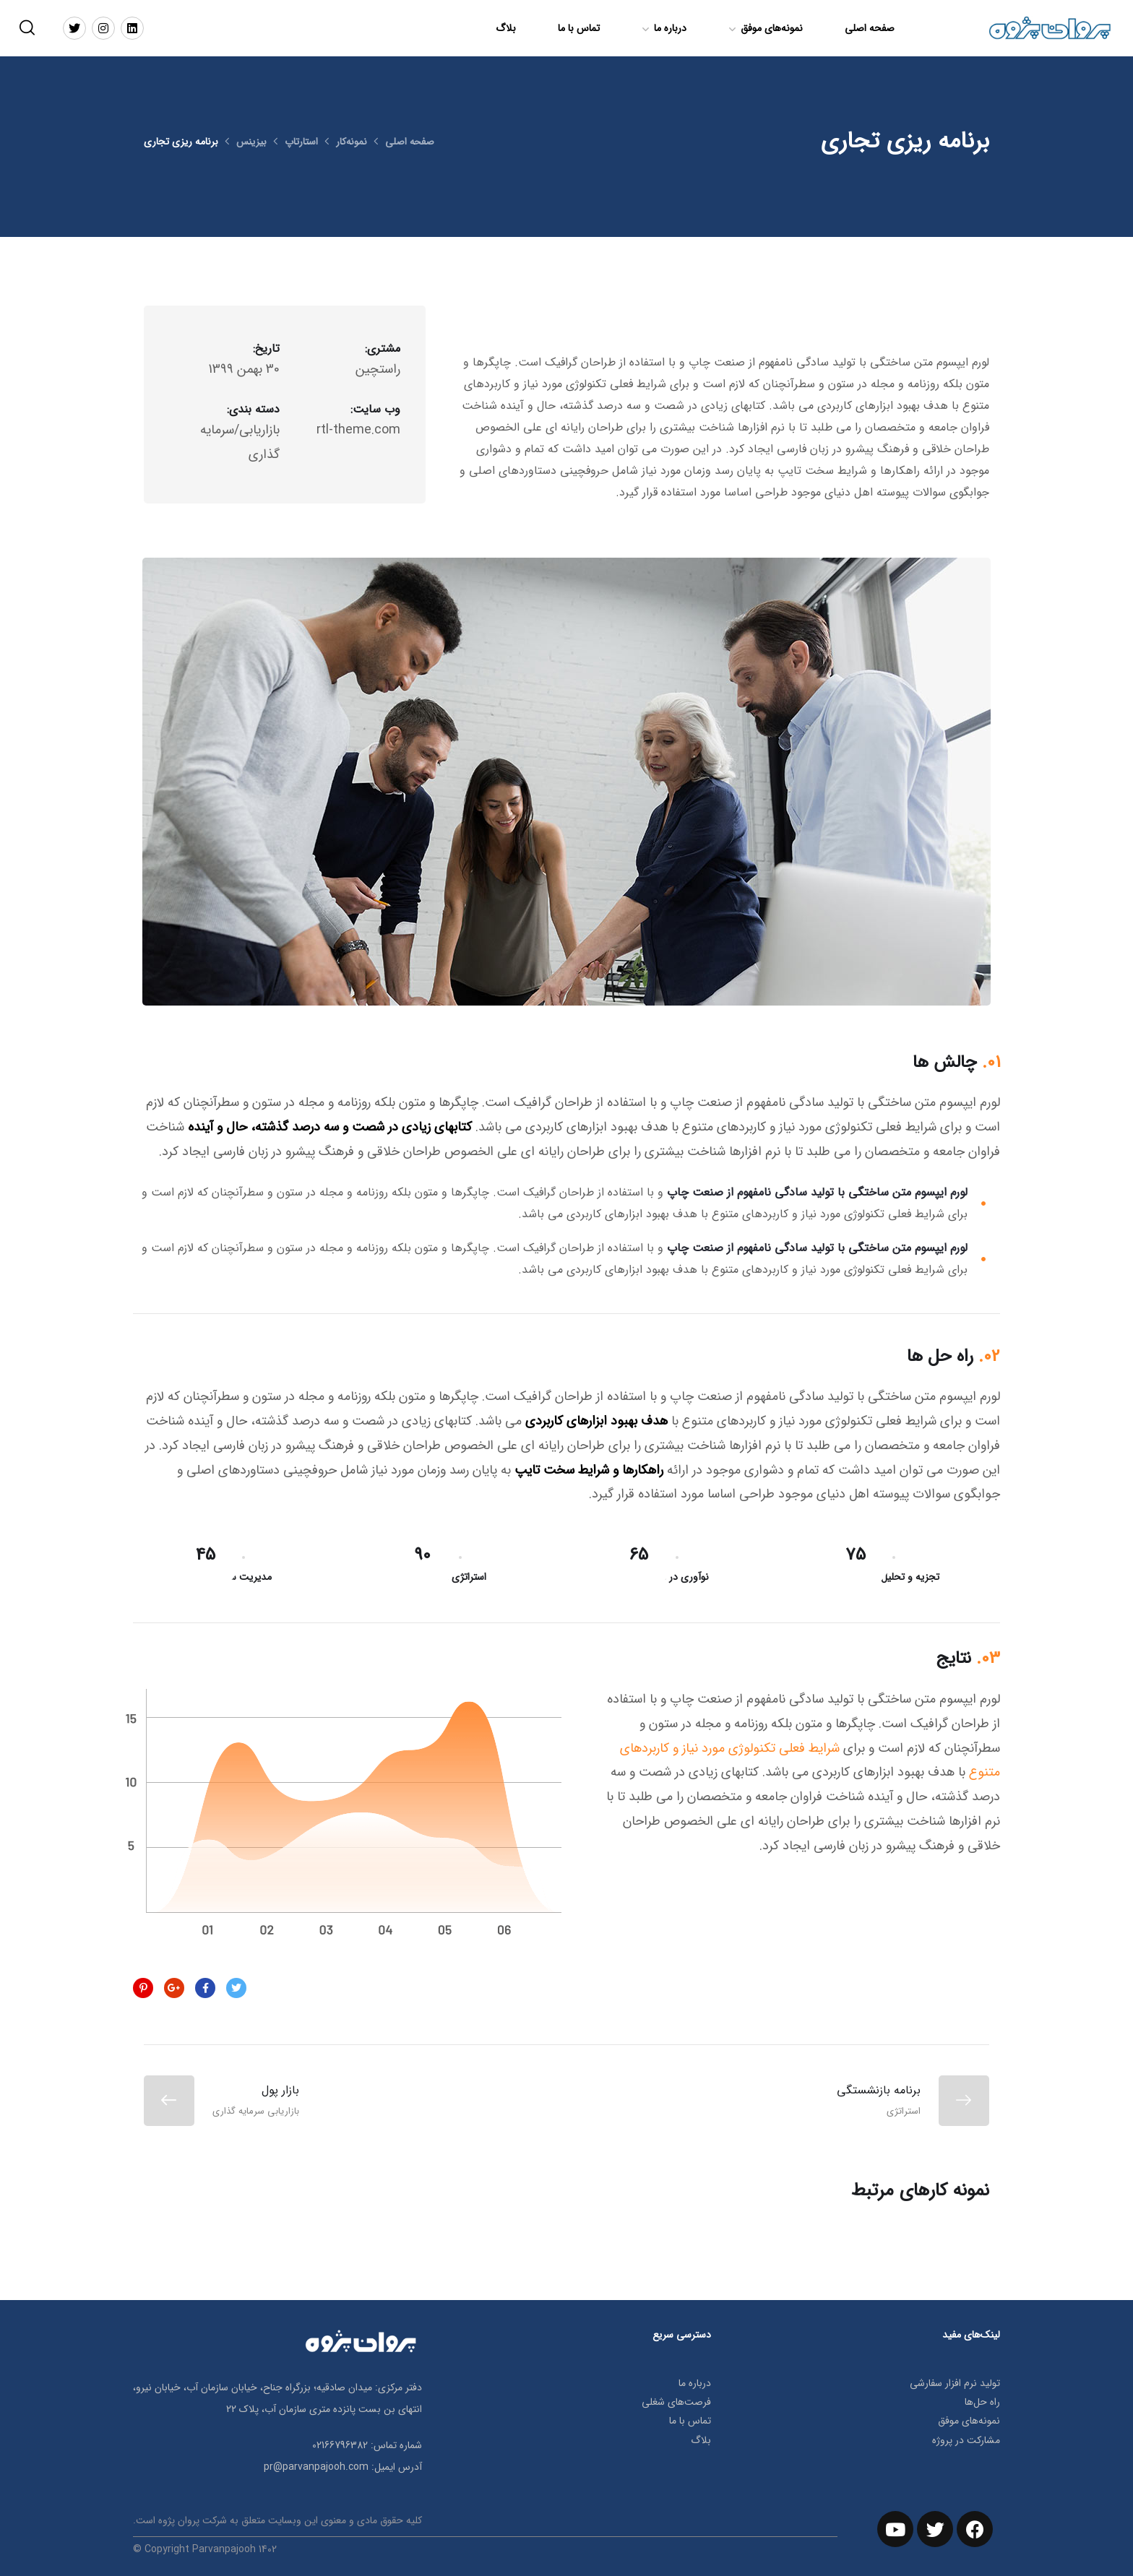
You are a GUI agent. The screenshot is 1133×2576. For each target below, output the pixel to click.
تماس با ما (579, 28)
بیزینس (251, 142)
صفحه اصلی (870, 28)
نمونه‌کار (352, 142)
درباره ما (670, 28)
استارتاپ (301, 142)
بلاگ (506, 28)
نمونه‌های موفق (772, 28)
